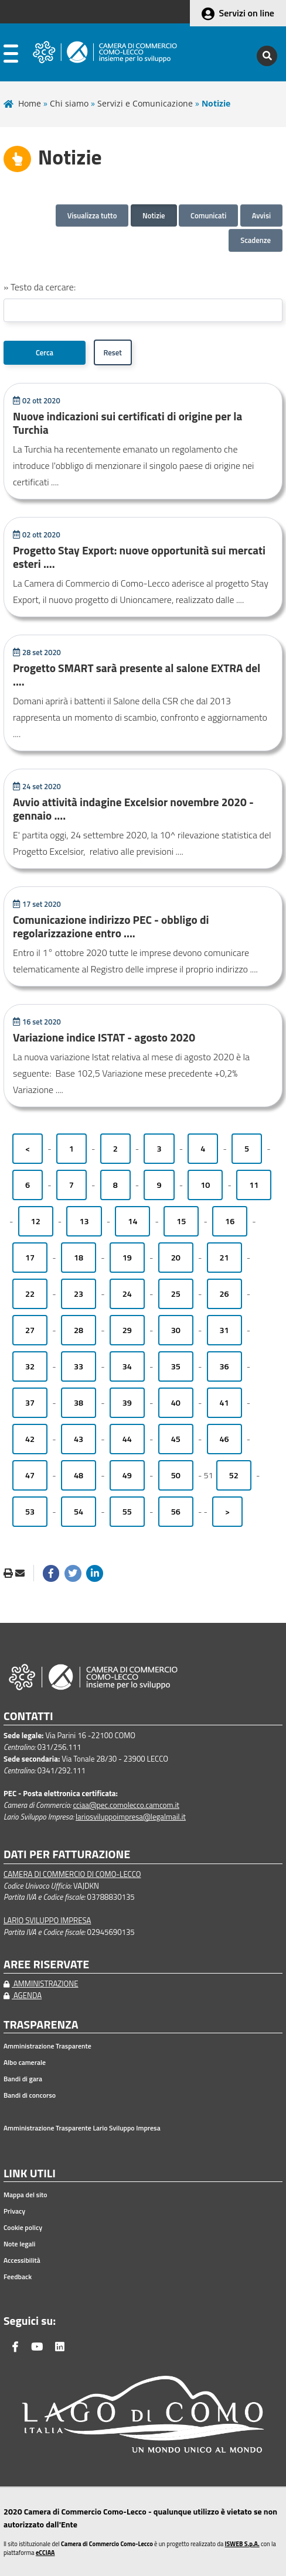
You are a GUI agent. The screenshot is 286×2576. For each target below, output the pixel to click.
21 (224, 1257)
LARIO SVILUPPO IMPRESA (47, 1920)
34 (127, 1366)
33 (78, 1366)
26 (224, 1293)
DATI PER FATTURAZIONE (67, 1854)
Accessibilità (22, 2260)
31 (224, 1330)
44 (127, 1439)
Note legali (19, 2244)
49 (127, 1475)
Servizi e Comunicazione (145, 103)
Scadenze (255, 240)
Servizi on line (246, 13)
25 (176, 1293)
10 (205, 1185)
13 (83, 1221)
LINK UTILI (30, 2173)
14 (132, 1221)
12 (35, 1221)
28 (78, 1330)
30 (176, 1330)
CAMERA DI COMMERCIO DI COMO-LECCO (72, 1874)
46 (224, 1439)
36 (224, 1366)
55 (127, 1511)
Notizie (153, 215)
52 (234, 1475)
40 (176, 1402)
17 (30, 1257)
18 (78, 1257)
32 (30, 1366)
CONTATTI (28, 1716)
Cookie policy (23, 2227)
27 (30, 1330)
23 (78, 1293)
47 (30, 1475)
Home (29, 103)
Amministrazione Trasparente (47, 2046)
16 (229, 1221)
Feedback (18, 2277)
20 (176, 1257)
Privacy (14, 2211)
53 (30, 1511)
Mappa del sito (25, 2195)
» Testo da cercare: (40, 287)
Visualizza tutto (92, 215)
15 (181, 1221)
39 (127, 1402)
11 (253, 1185)
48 (78, 1475)
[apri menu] (11, 56)
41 (224, 1402)
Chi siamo (69, 103)
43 (78, 1439)
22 (30, 1293)
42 (30, 1439)
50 (176, 1475)
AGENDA (23, 1995)
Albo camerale (25, 2062)
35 (176, 1366)
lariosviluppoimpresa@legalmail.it (131, 1817)
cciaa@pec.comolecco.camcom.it (126, 1805)
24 (127, 1293)
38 (78, 1402)
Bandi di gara (23, 2079)
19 (127, 1257)
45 (176, 1439)
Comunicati (208, 215)
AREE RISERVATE (46, 1964)
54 (78, 1511)
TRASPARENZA (41, 2024)
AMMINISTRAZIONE (41, 1983)
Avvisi (261, 215)
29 (127, 1330)
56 (176, 1511)
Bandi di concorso (30, 2095)
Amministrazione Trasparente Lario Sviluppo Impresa (82, 2128)
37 (30, 1402)
